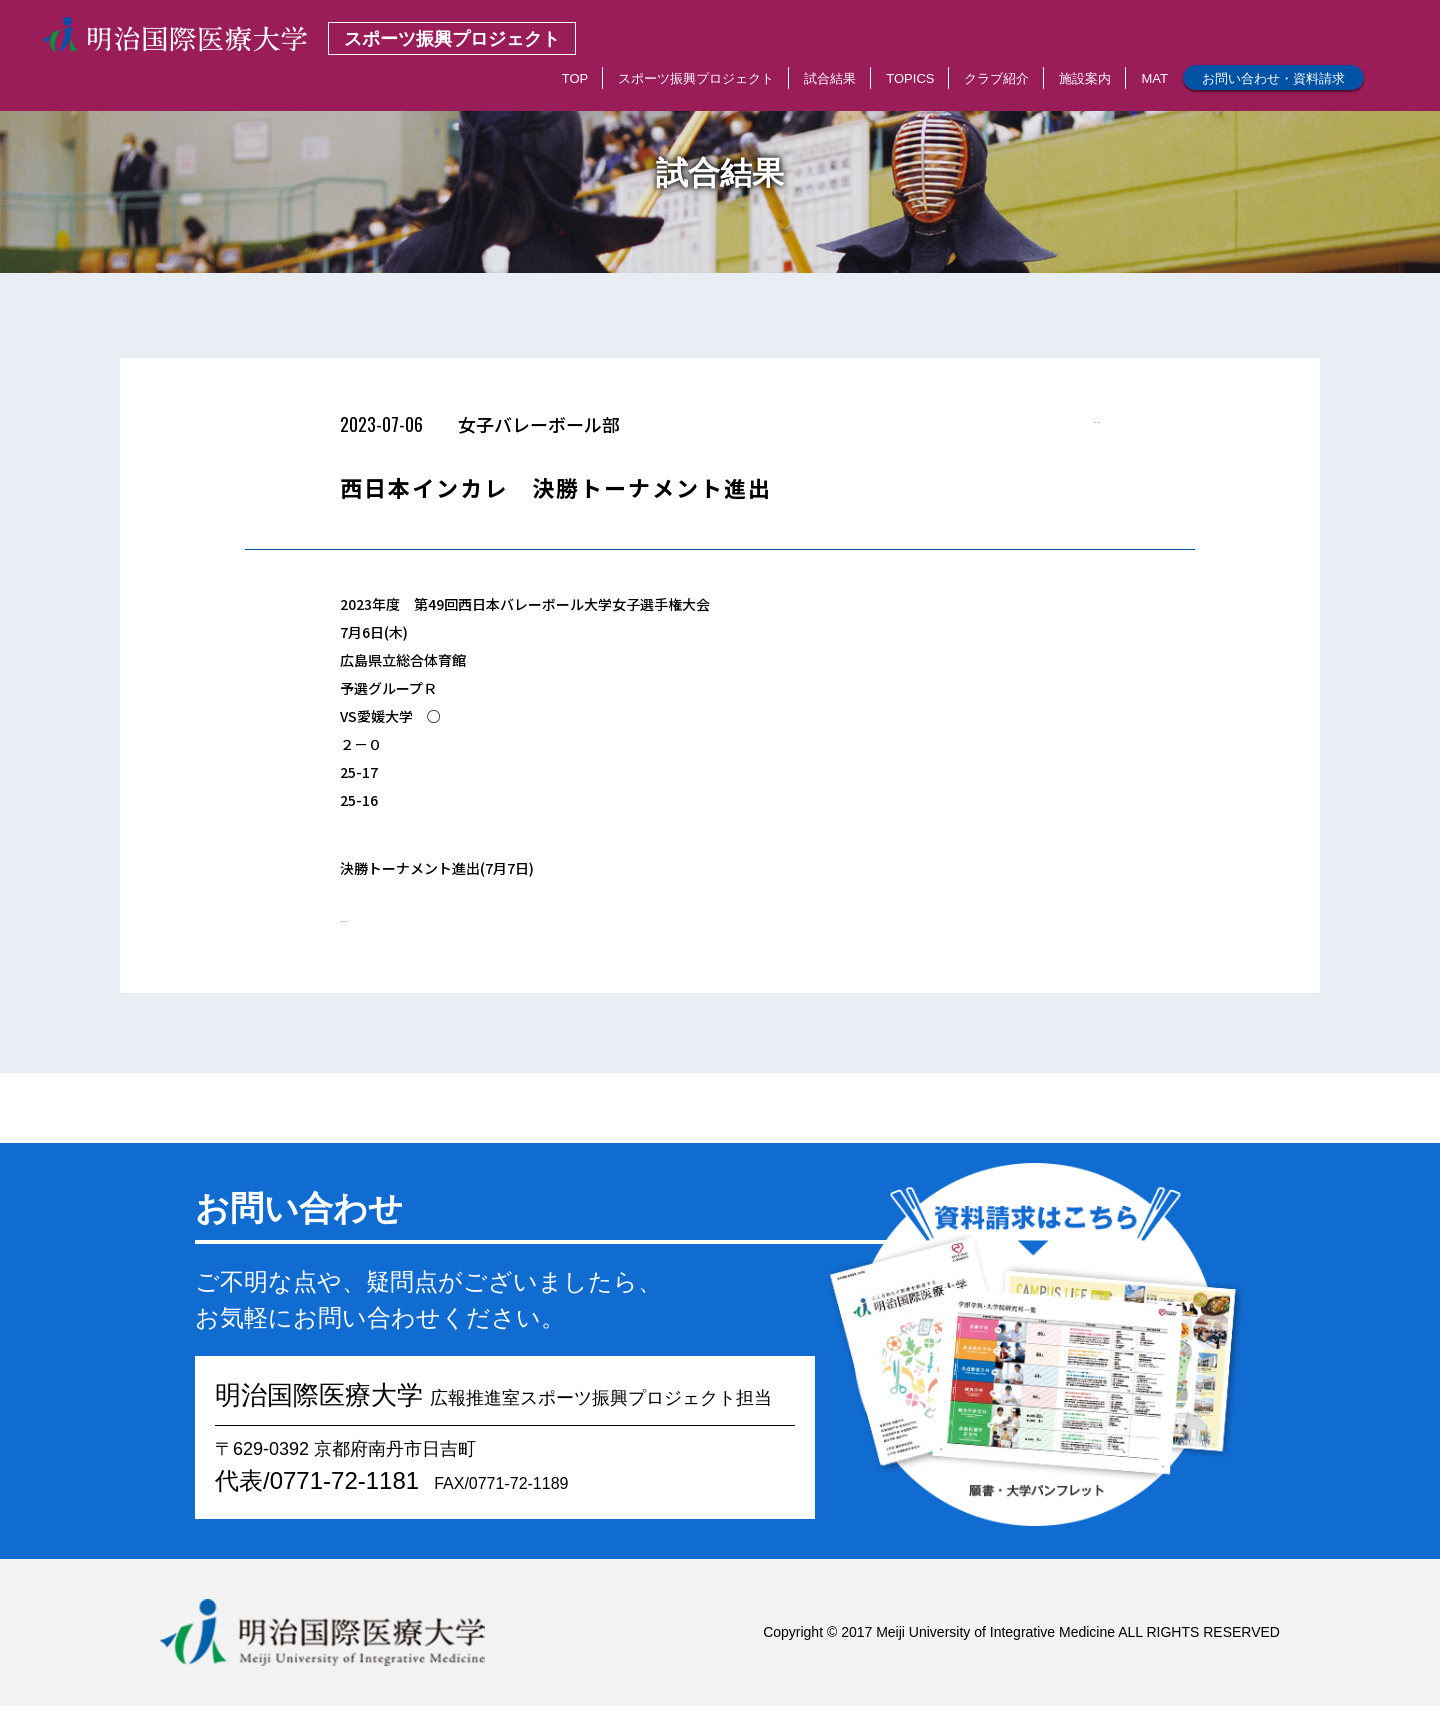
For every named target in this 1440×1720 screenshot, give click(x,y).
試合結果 (830, 78)
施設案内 (1085, 78)
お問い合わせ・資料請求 (1273, 78)
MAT (1154, 78)
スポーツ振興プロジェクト (696, 78)
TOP (575, 78)
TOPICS (910, 78)
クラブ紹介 (996, 78)
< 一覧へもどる (1052, 430)
